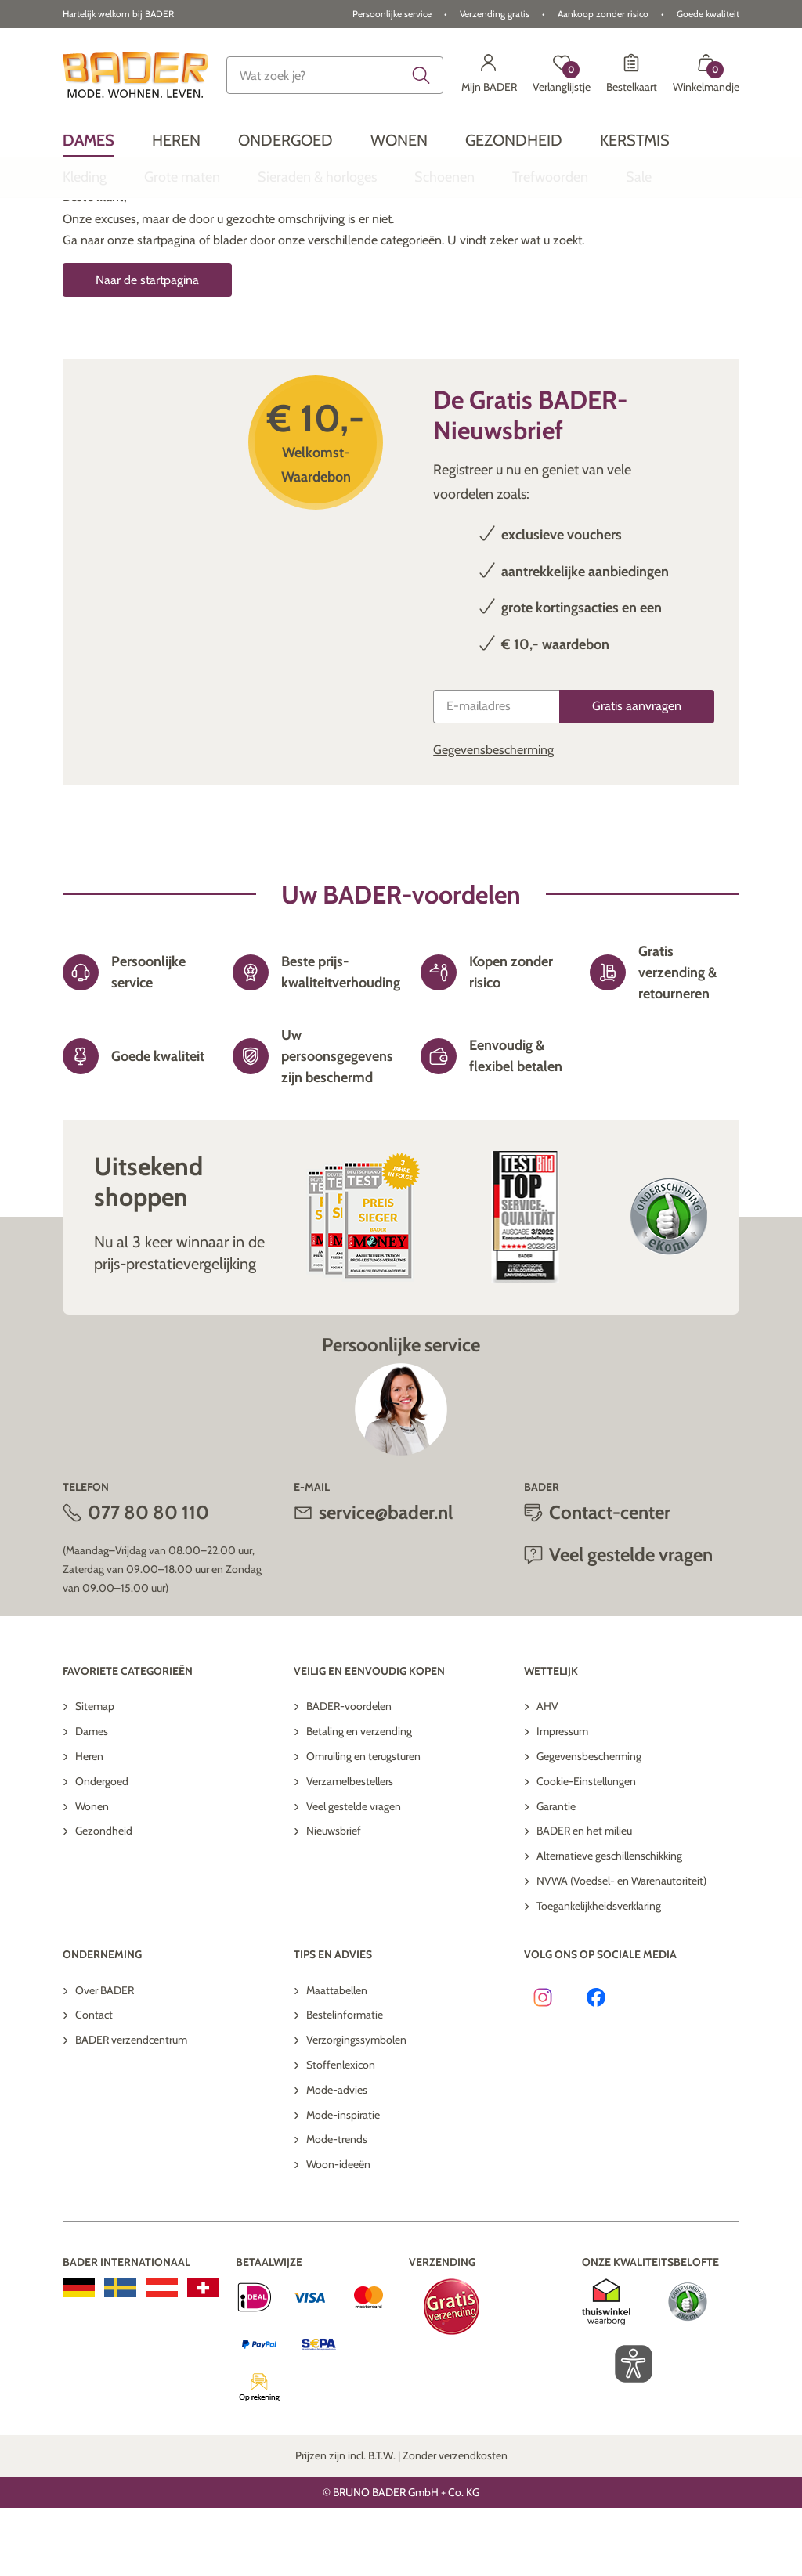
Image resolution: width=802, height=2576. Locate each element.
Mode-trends (336, 2207)
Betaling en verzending (359, 1799)
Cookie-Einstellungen (586, 1849)
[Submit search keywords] (421, 75)
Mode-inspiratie (343, 2183)
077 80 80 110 (148, 1580)
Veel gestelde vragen (631, 1622)
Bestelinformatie (344, 2083)
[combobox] (334, 75)
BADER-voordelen (349, 1774)
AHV (547, 1774)
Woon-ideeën (338, 2232)
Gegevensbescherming (493, 817)
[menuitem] (88, 139)
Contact (94, 2083)
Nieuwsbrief (333, 1899)
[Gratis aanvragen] (636, 775)
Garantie (556, 1874)
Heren (89, 1824)
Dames (91, 1799)
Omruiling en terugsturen (363, 1824)
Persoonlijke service (392, 14)
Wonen (92, 1874)
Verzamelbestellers (349, 1849)
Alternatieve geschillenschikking (609, 1924)
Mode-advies (336, 2158)
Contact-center (609, 1580)
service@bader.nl (386, 1580)
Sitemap (94, 1774)
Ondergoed (101, 1849)
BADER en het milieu (584, 1899)
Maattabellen (336, 2058)
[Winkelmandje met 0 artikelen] (706, 75)
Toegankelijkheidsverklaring (598, 1974)
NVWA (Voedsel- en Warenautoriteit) (621, 1949)
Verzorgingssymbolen (356, 2108)
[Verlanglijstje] (562, 75)
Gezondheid (103, 1899)
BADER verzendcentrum (131, 2108)
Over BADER (104, 2058)
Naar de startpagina (147, 348)
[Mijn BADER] (489, 75)
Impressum (562, 1799)
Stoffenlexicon (340, 2133)
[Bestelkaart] (631, 75)
